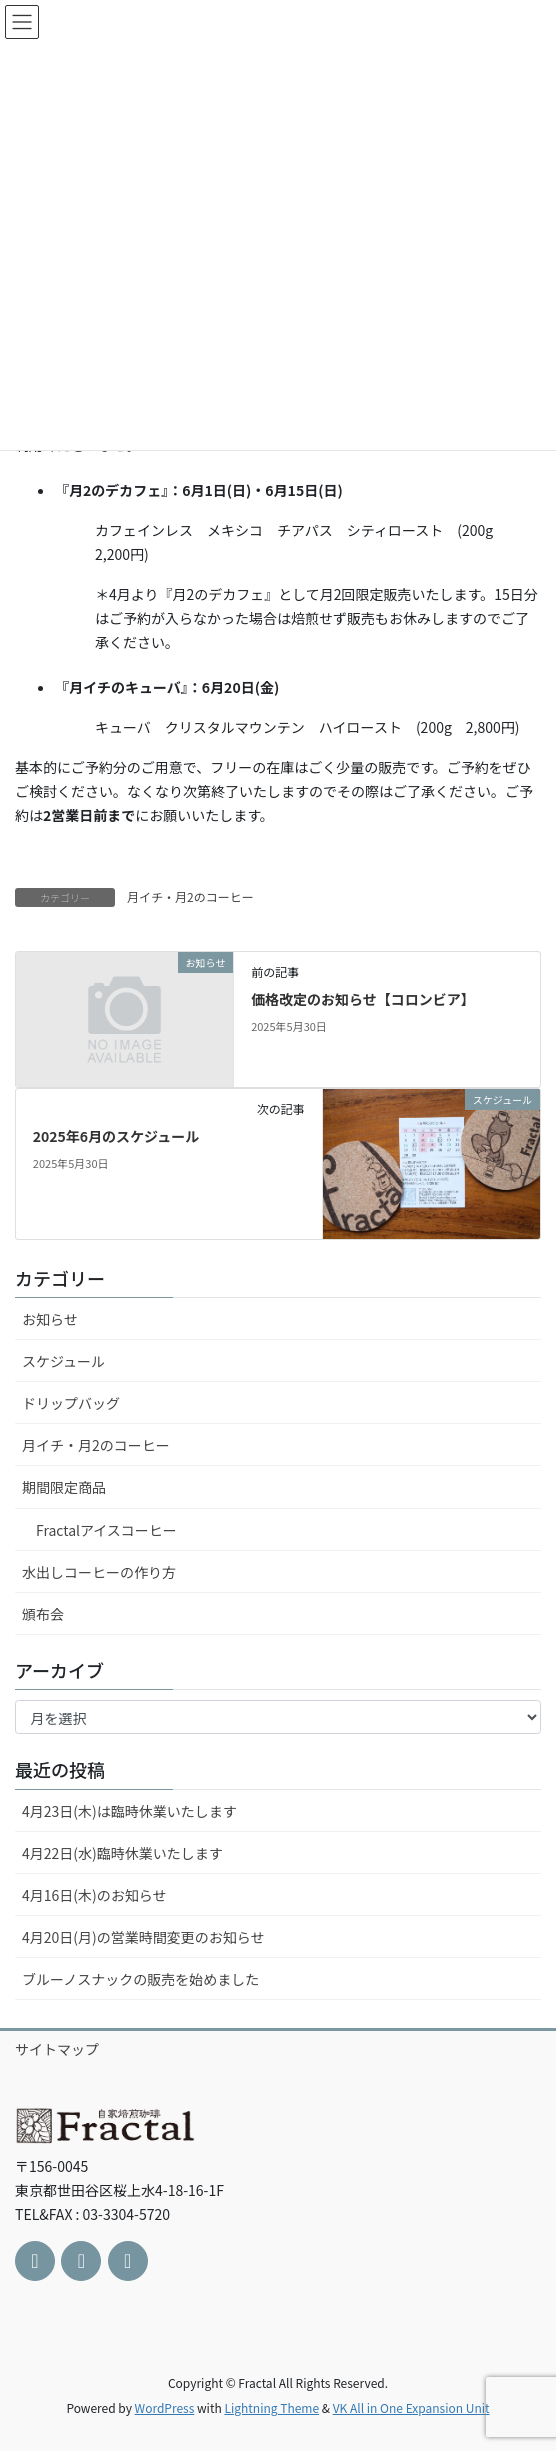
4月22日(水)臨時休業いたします (122, 1853)
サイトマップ (57, 2049)
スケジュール (63, 1361)
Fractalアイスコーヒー (106, 1530)
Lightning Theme (271, 2407)
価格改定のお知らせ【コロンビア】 (363, 999)
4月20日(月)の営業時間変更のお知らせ (143, 1937)
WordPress (165, 2407)
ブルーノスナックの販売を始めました (140, 1979)
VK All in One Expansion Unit (411, 2407)
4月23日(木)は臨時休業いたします (129, 1811)
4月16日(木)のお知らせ (94, 1895)
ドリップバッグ (71, 1403)
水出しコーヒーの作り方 (99, 1572)
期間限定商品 (64, 1487)
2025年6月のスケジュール (116, 1136)
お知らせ (50, 1319)
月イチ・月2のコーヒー (190, 896)
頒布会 (43, 1614)
